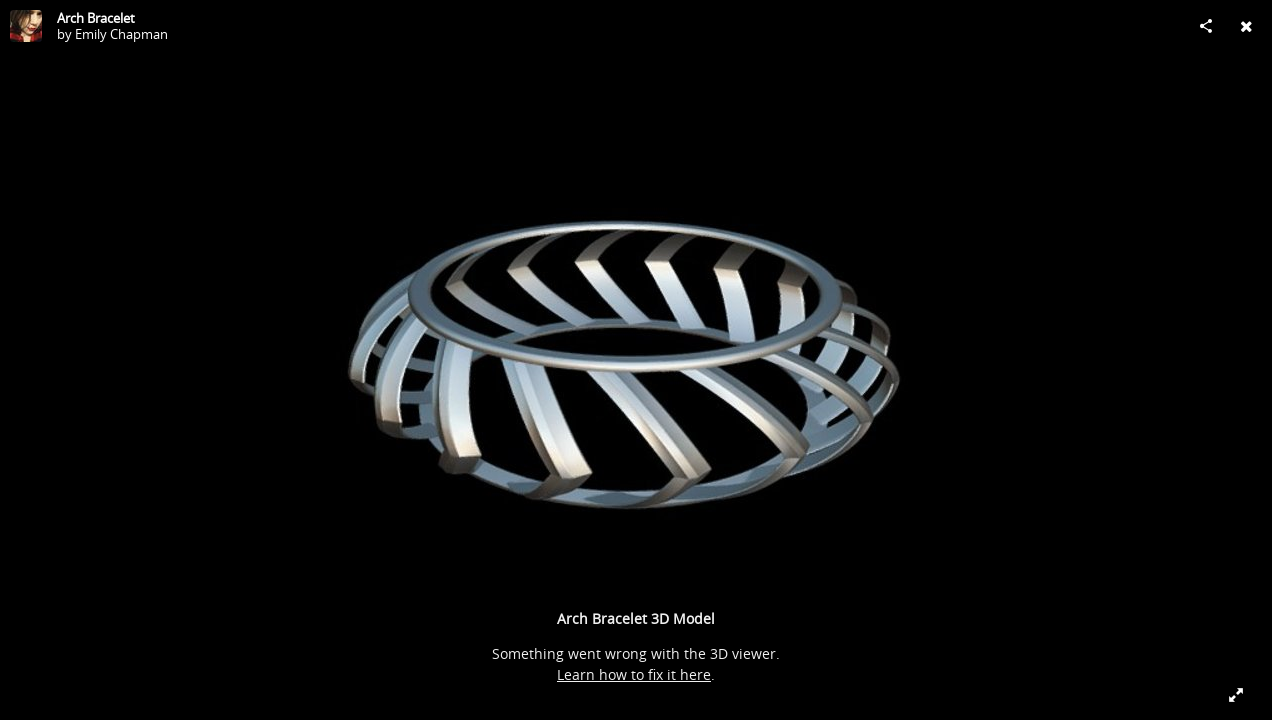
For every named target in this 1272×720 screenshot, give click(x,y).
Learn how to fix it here (634, 674)
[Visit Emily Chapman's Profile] (26, 26)
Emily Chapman (121, 34)
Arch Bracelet (96, 18)
